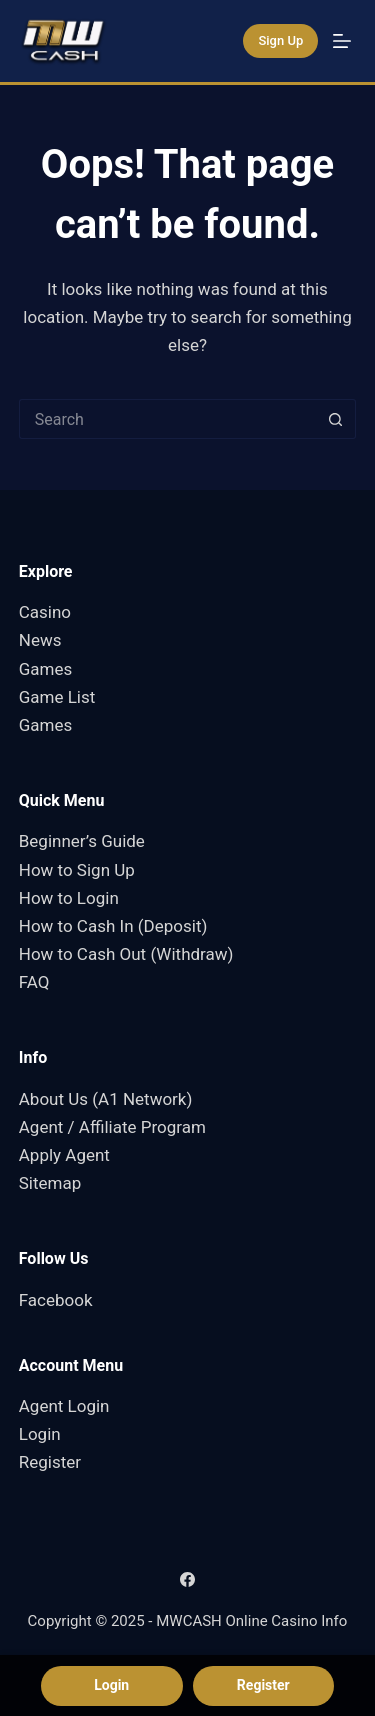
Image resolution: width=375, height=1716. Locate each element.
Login (40, 1434)
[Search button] (336, 419)
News (40, 640)
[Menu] (342, 41)
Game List (57, 697)
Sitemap (50, 1183)
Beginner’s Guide (82, 841)
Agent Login (64, 1406)
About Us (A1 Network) (106, 1099)
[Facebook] (187, 1579)
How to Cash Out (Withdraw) (126, 954)
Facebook (56, 1300)
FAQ (34, 982)
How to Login (69, 898)
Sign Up (280, 40)
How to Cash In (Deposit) (113, 926)
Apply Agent (64, 1155)
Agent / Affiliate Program (112, 1127)
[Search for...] (168, 419)
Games (46, 669)
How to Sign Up (77, 870)
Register (50, 1462)
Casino (45, 612)
